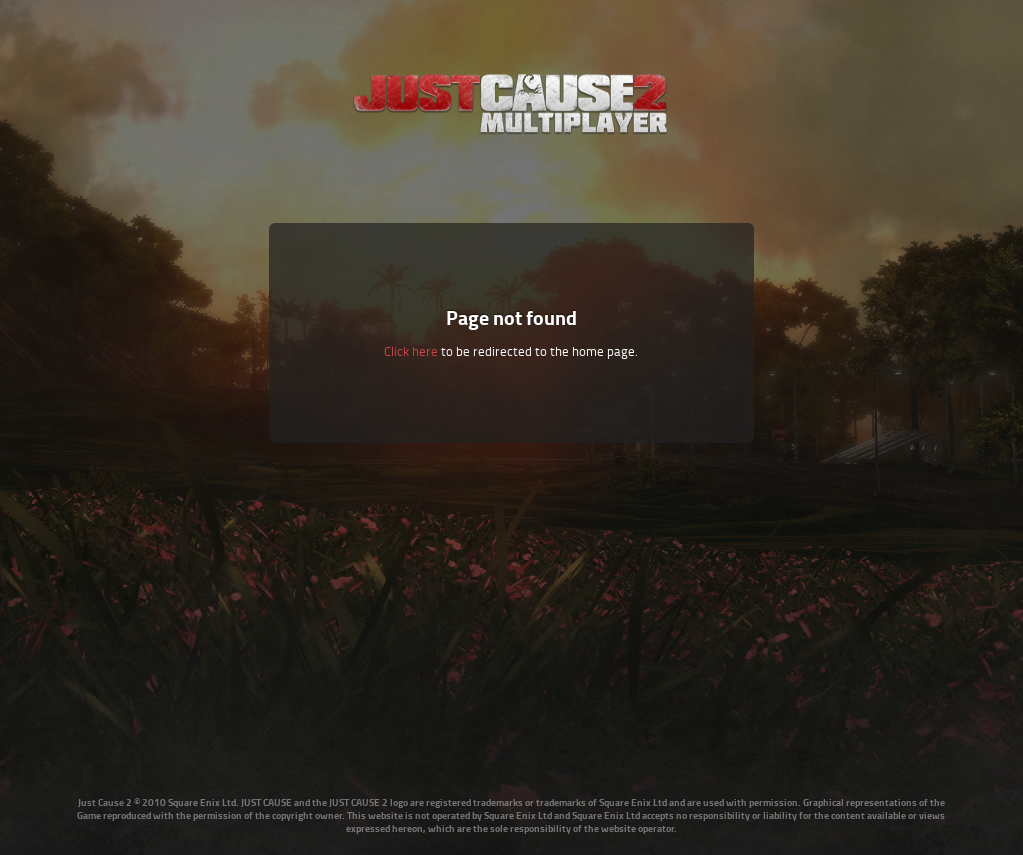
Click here (411, 351)
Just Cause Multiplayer (511, 103)
